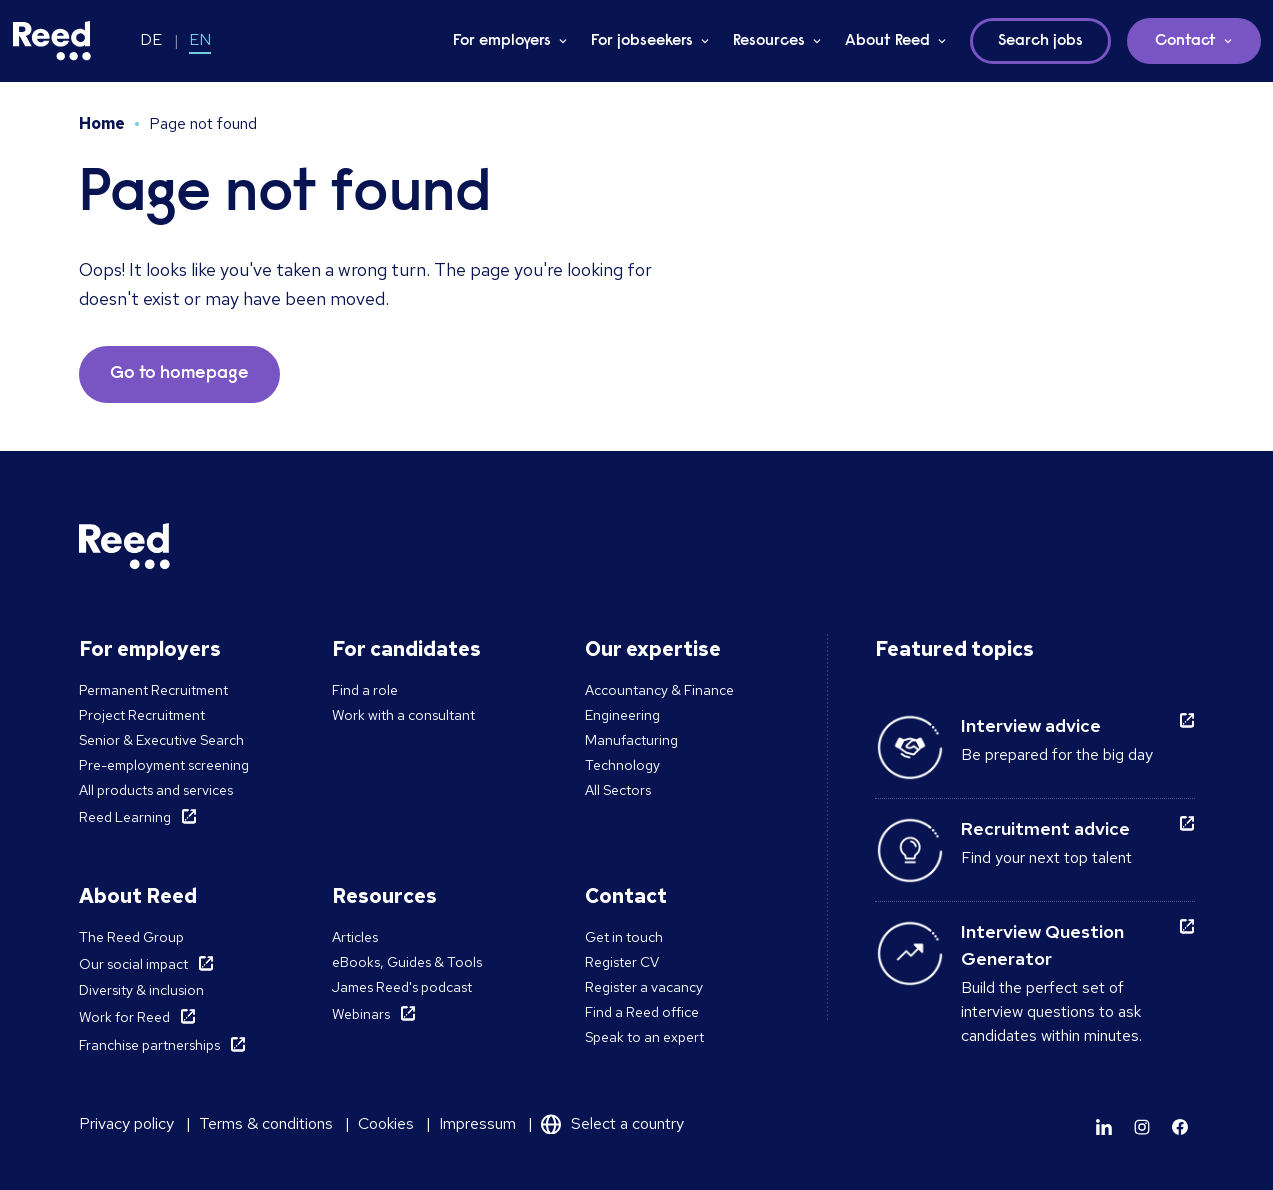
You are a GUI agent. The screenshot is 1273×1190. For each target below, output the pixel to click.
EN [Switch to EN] (200, 39)
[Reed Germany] (52, 41)
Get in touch (624, 937)
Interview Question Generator (1042, 945)
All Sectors (618, 790)
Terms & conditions (266, 1123)
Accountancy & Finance (659, 690)
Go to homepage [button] (179, 374)
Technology (622, 765)
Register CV (622, 962)
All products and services (156, 790)
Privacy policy (126, 1123)
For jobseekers (642, 41)
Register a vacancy (644, 987)
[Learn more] (1104, 1127)
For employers (502, 41)
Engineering (622, 715)
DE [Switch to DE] (151, 39)
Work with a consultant (403, 715)
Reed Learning (125, 817)
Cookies (386, 1123)
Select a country (627, 1123)
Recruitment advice (1045, 828)
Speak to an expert (644, 1037)
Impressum (477, 1123)
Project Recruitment (142, 715)
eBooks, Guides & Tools (407, 962)
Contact (1185, 41)
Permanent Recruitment (153, 690)
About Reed (887, 41)
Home (102, 123)
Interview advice (1031, 725)
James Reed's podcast (402, 987)
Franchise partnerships (149, 1045)
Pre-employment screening (164, 765)
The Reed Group (131, 937)
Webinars (361, 1014)
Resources (769, 41)
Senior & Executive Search (161, 740)
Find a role (365, 690)
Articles (355, 937)
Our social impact (133, 964)
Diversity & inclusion (141, 990)
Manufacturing (631, 740)
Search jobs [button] (1040, 41)
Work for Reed (124, 1017)
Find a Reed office (642, 1012)
